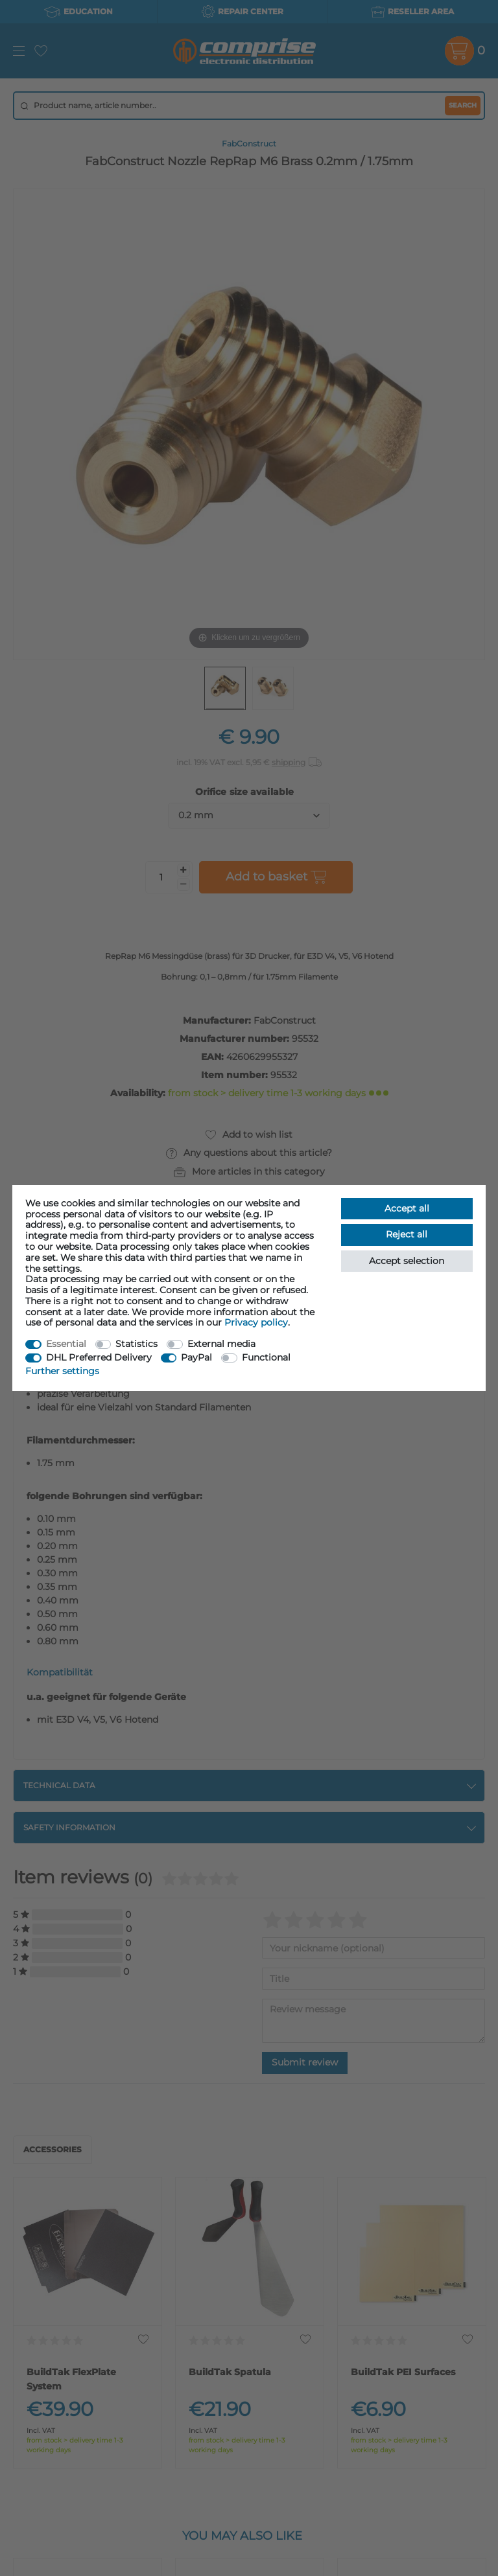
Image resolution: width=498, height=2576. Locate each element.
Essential (66, 1344)
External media (221, 1344)
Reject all (406, 1234)
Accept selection (406, 1261)
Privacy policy (256, 1322)
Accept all (407, 1208)
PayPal (196, 1357)
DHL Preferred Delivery (99, 1357)
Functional (266, 1357)
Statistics (136, 1344)
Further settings (62, 1371)
